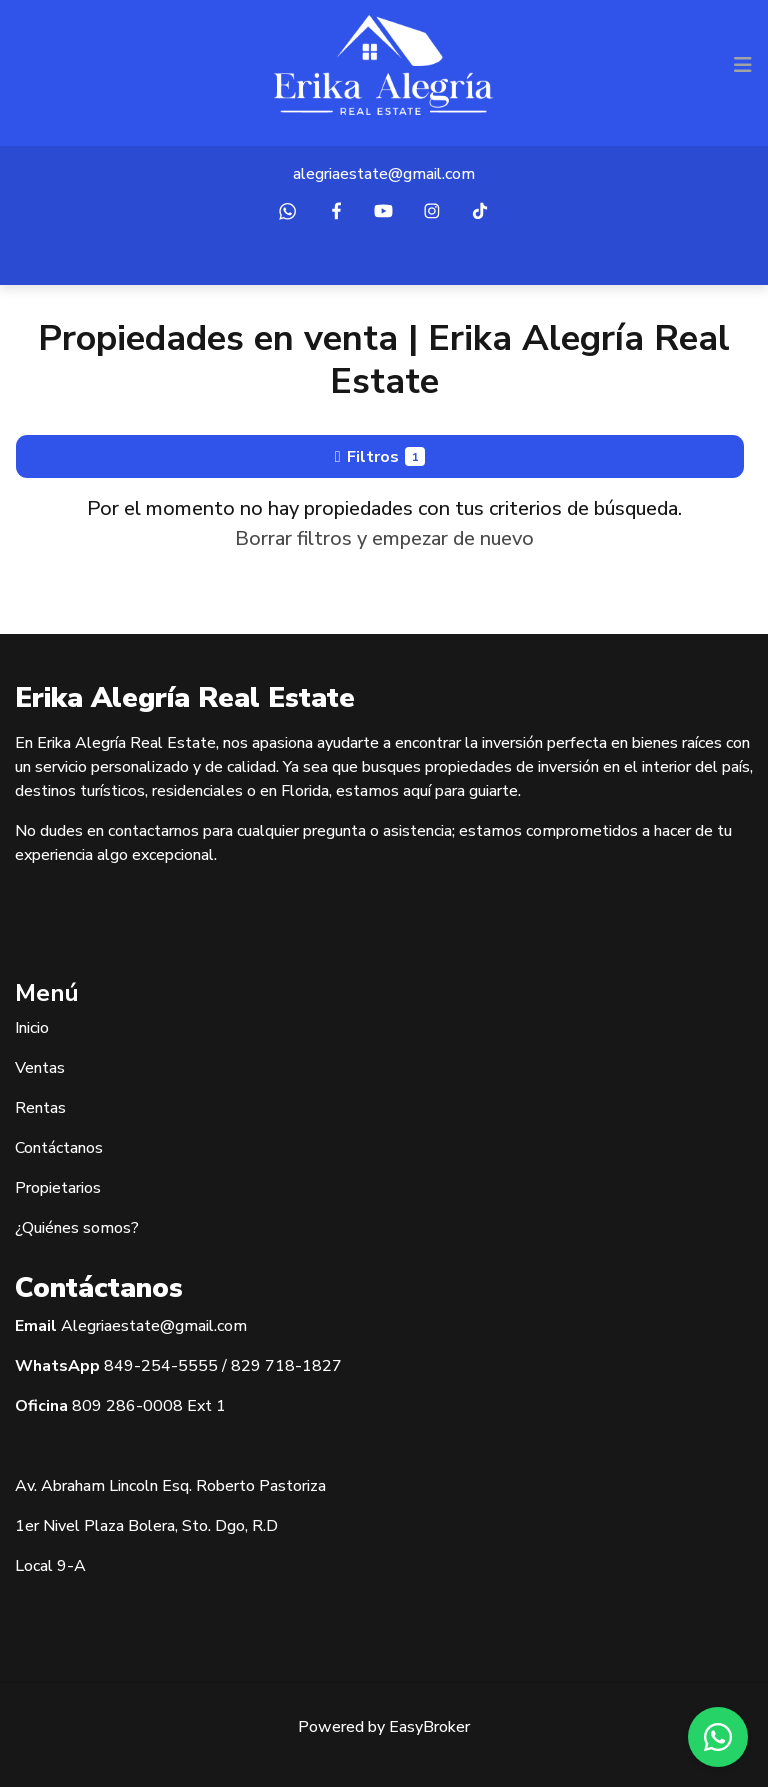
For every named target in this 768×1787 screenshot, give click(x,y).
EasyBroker (429, 1727)
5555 (198, 1366)
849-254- (141, 1366)
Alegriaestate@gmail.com (154, 1326)
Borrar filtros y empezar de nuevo (384, 538)
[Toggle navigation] (743, 65)
